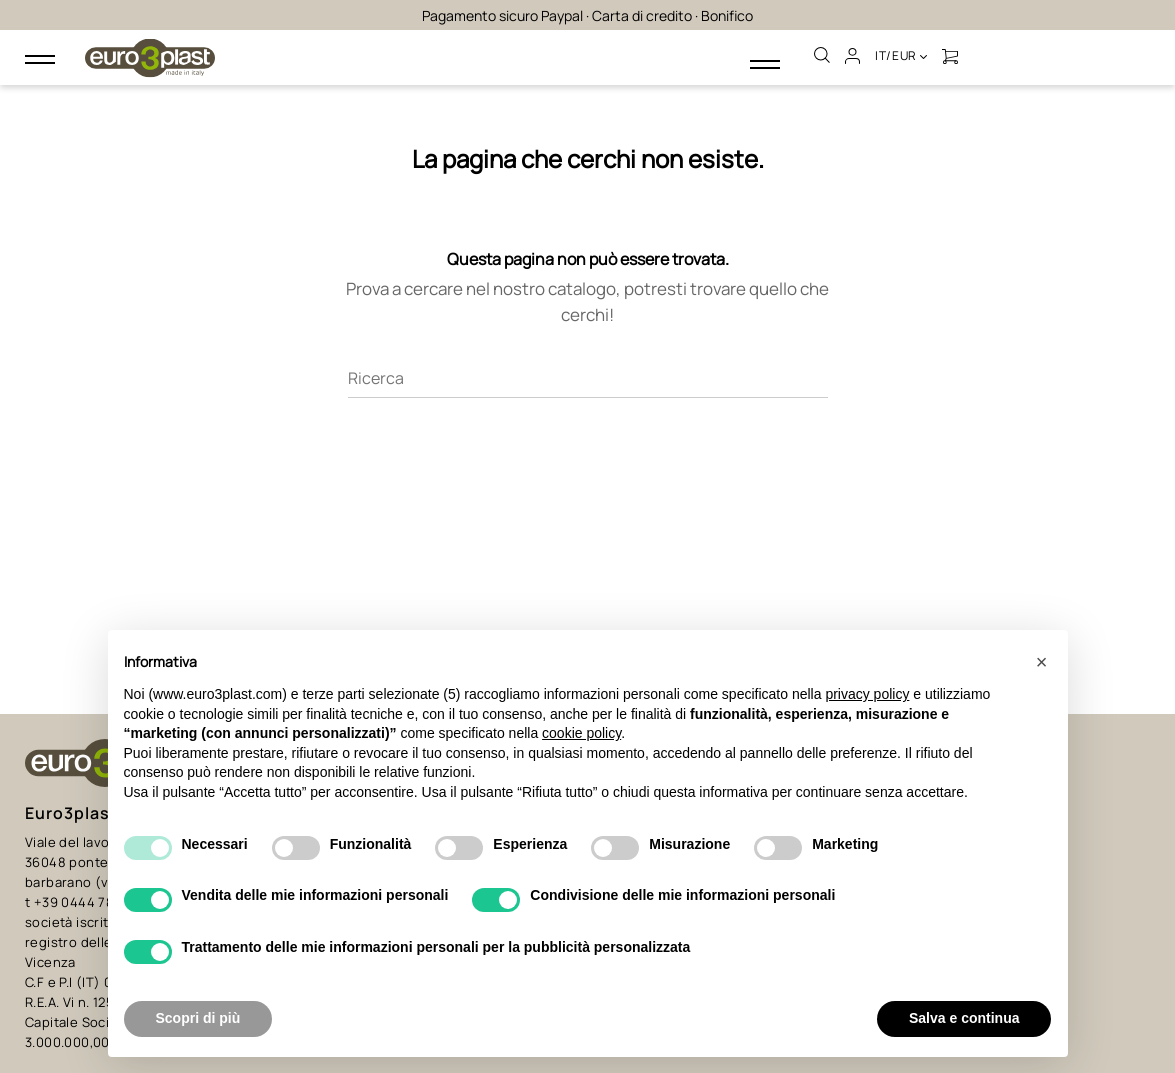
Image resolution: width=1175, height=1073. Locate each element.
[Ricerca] (588, 349)
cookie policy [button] (581, 733)
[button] (1042, 662)
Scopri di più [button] (198, 1018)
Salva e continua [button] (964, 1018)
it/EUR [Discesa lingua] (903, 55)
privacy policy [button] (867, 694)
